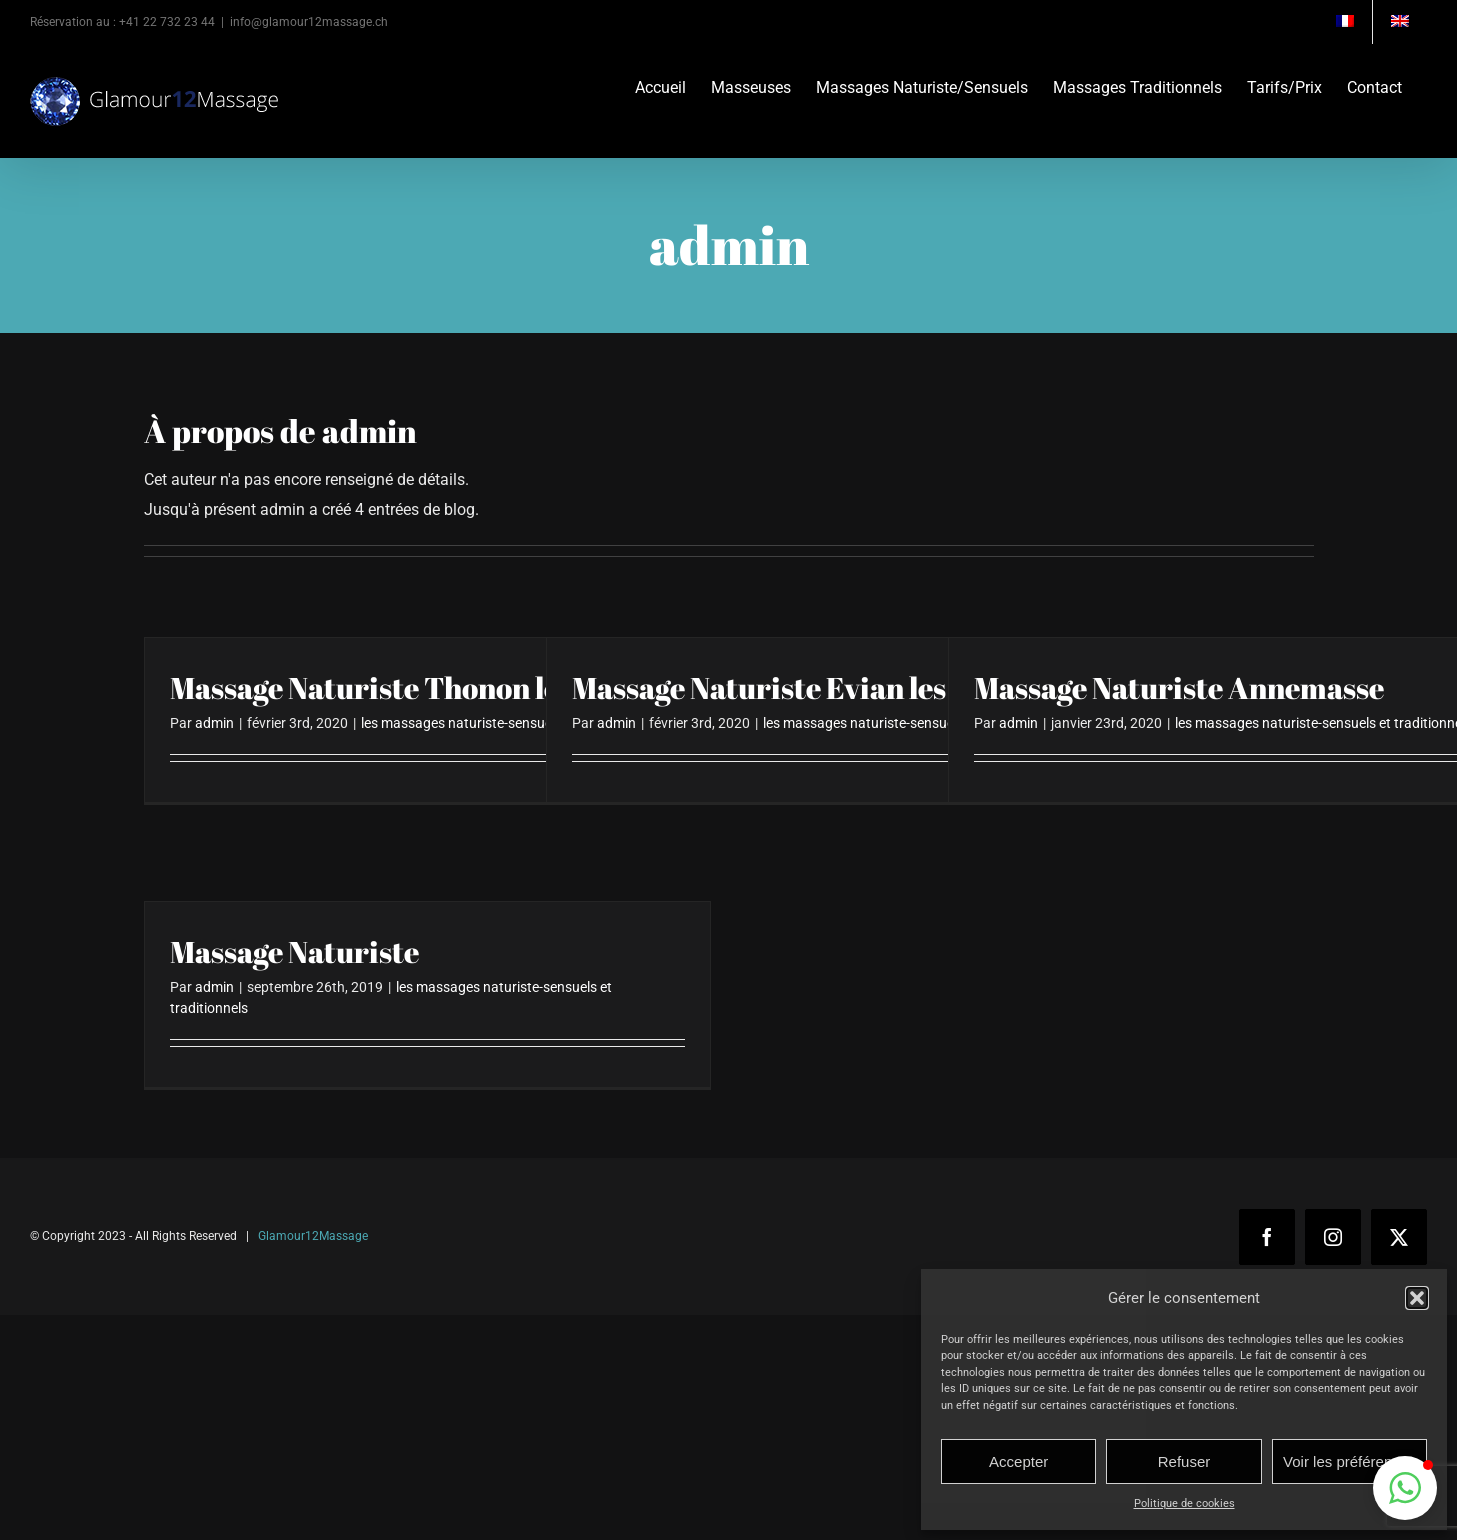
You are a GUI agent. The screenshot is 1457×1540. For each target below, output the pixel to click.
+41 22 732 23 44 (167, 22)
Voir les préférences (1349, 1461)
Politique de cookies (1184, 1503)
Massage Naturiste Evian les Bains (800, 687)
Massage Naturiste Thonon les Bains (412, 687)
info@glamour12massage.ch (309, 22)
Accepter (1018, 1461)
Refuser (1184, 1461)
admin (214, 723)
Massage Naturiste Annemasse (1179, 687)
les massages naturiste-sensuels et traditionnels (509, 723)
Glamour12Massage (313, 1236)
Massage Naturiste (294, 951)
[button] (1417, 1298)
